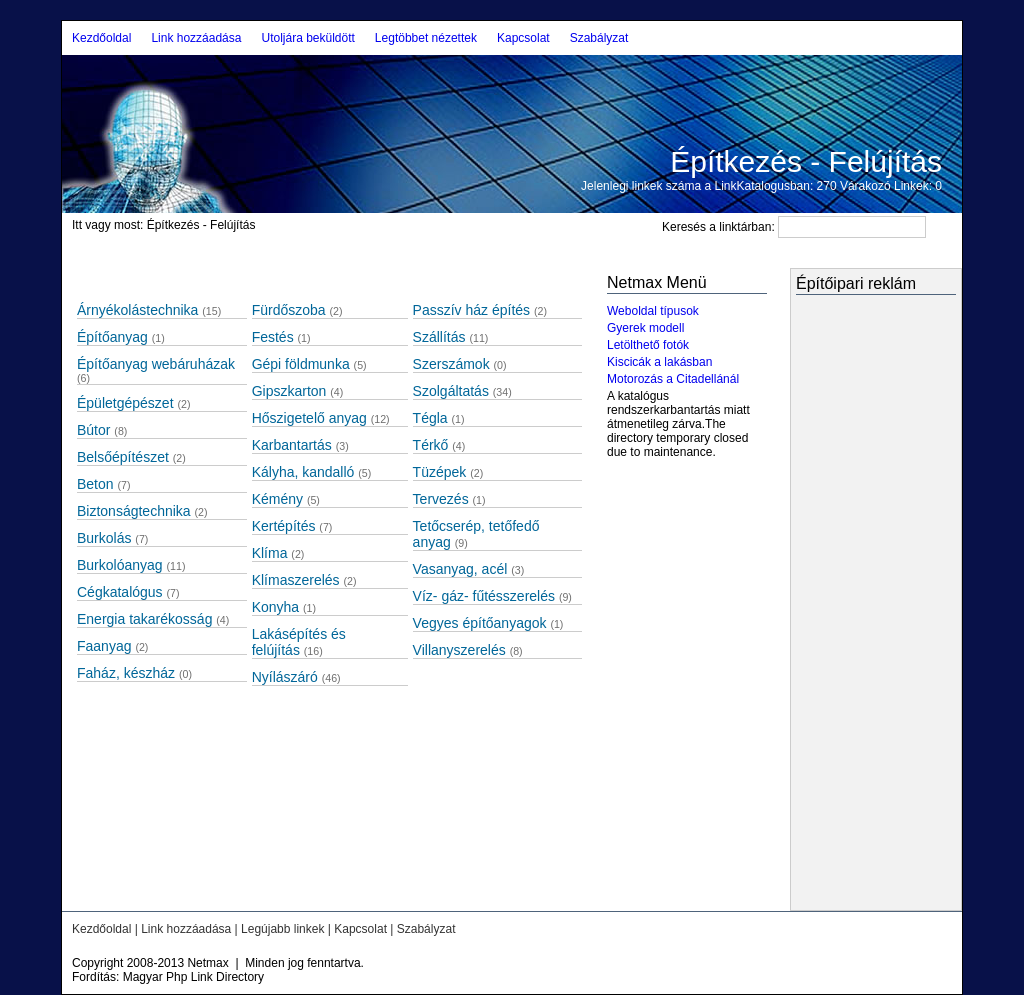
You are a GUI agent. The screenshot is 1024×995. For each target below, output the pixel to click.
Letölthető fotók (648, 345)
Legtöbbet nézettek (426, 38)
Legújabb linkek (282, 929)
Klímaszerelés (296, 580)
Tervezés (441, 499)
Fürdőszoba (289, 310)
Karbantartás (292, 445)
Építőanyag (112, 337)
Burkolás (104, 538)
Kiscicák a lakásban (659, 362)
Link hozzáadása (196, 38)
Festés (273, 337)
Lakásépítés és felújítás (299, 642)
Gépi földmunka (301, 364)
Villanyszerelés (459, 650)
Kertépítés (284, 526)
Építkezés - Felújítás (806, 161)
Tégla (430, 418)
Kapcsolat (523, 38)
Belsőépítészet (123, 457)
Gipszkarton (289, 391)
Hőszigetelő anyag (309, 418)
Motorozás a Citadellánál (673, 379)
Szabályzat (599, 38)
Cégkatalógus (120, 592)
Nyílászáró (285, 677)
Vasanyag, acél (460, 569)
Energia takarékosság (144, 619)
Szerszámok (451, 364)
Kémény (277, 499)
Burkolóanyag (120, 565)
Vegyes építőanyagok (480, 623)
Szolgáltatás (451, 391)
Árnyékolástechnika (137, 310)
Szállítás (439, 337)
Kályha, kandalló (303, 472)
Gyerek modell (645, 328)
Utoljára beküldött (307, 38)
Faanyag (104, 646)
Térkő (431, 445)
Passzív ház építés (472, 310)
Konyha (275, 607)
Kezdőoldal (101, 38)
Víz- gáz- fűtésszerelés (484, 596)
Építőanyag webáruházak (156, 364)
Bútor (93, 430)
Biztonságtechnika (134, 511)
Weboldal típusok (653, 311)
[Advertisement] (856, 605)
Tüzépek (440, 472)
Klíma (270, 553)
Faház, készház (126, 673)
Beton (95, 484)
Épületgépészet (125, 403)
